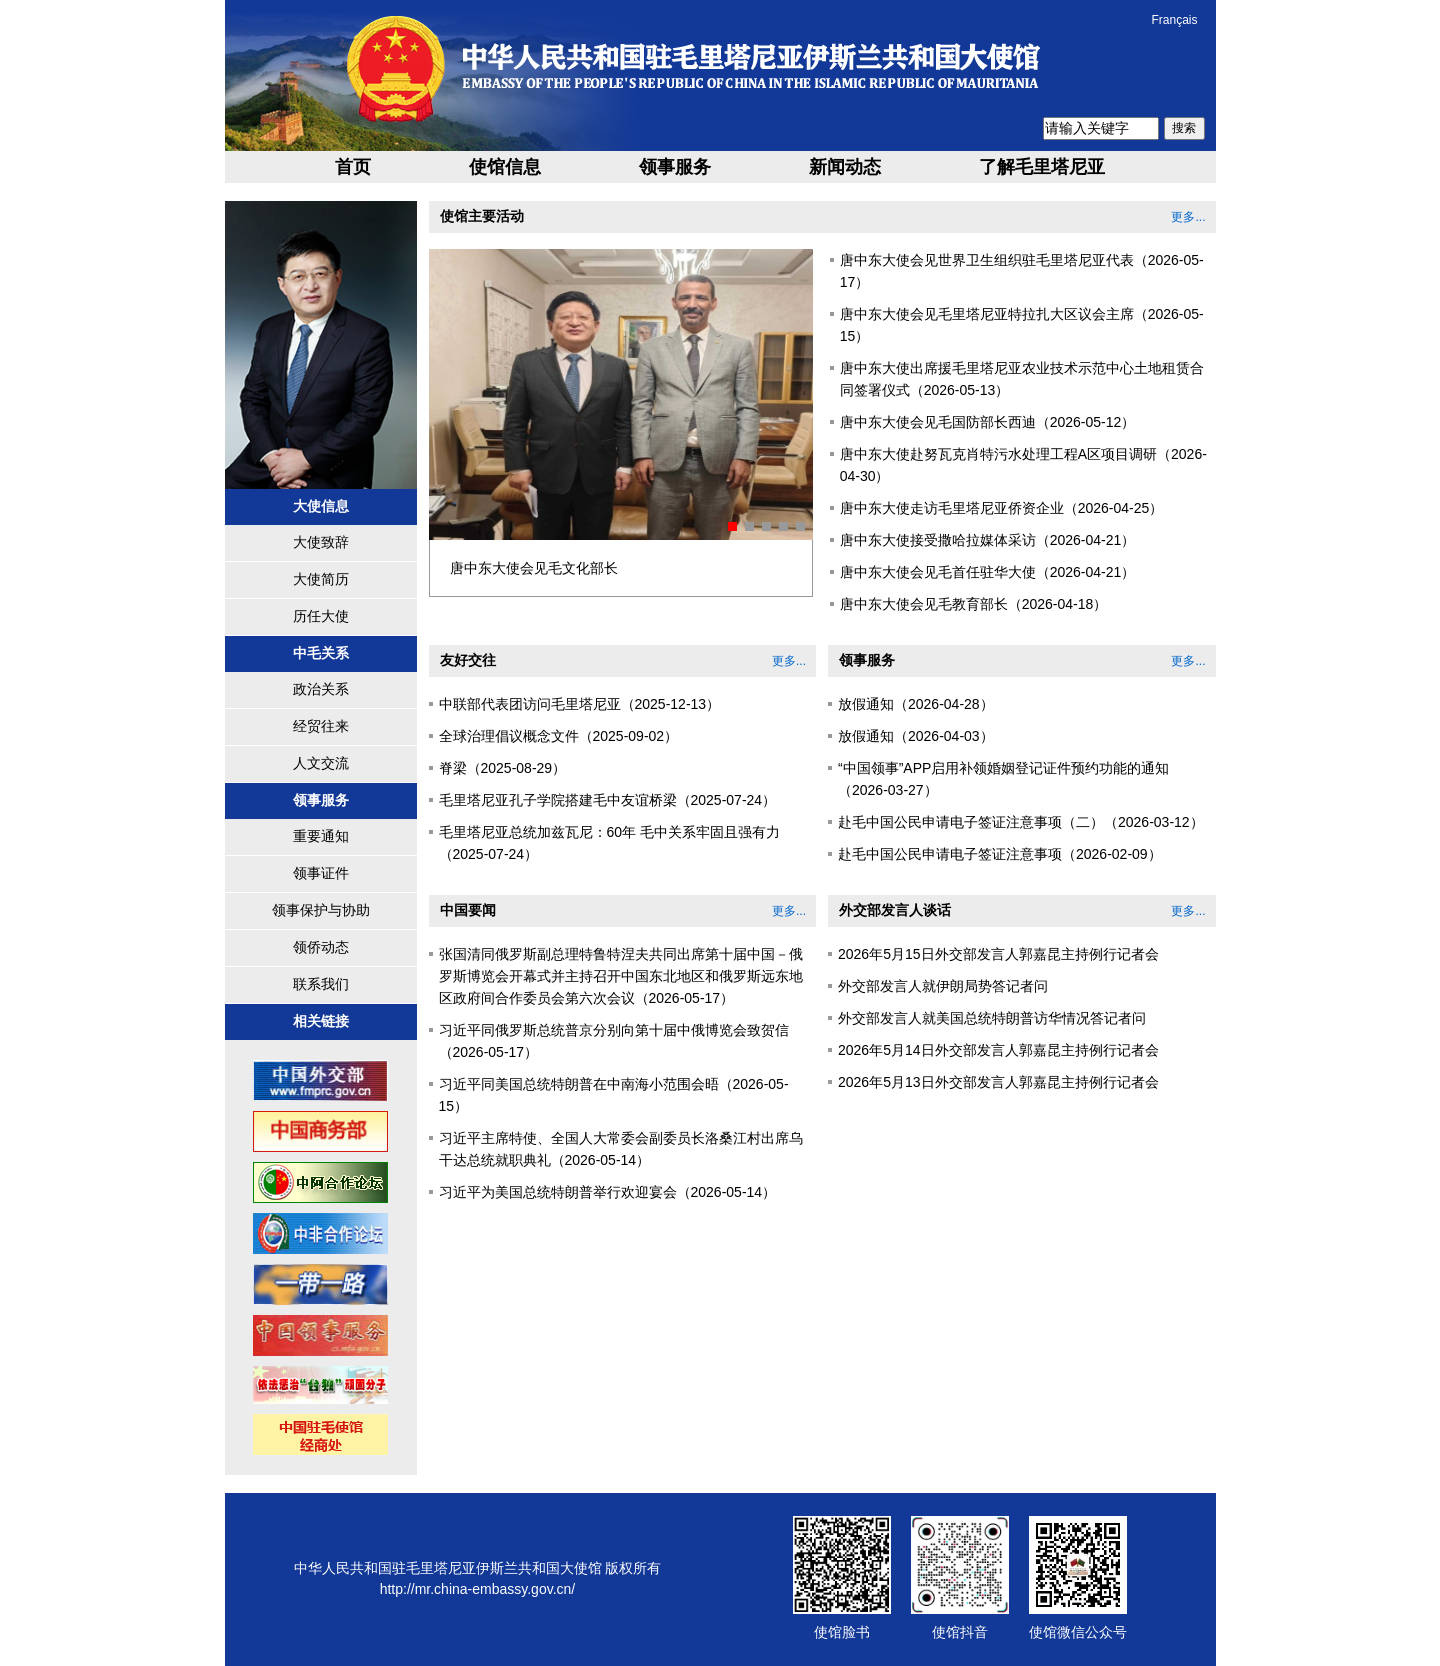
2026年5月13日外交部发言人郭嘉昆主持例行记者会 (998, 1082)
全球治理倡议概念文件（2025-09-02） (559, 736)
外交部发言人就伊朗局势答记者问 (943, 986)
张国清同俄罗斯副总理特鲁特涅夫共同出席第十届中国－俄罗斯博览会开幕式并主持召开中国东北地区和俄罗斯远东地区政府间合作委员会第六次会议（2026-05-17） (621, 976)
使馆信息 (505, 167)
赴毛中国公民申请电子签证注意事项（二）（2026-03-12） (1021, 822)
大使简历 (321, 579)
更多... (1188, 217)
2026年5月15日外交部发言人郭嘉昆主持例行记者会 (998, 954)
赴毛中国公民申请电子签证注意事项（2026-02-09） (1000, 854)
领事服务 (675, 167)
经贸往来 (321, 726)
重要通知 (321, 836)
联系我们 (321, 984)
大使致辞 (321, 542)
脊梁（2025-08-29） (503, 768)
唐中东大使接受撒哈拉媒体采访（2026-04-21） (988, 540)
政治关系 (321, 689)
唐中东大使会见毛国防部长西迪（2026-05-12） (988, 422)
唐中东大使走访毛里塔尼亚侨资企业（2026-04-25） (1002, 508)
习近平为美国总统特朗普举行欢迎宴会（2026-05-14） (608, 1192)
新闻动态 (845, 167)
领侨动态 (321, 947)
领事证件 (321, 873)
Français (1174, 20)
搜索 (1184, 128)
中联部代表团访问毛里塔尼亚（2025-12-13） (580, 704)
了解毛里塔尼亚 (1042, 167)
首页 (353, 167)
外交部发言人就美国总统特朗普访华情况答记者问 (992, 1018)
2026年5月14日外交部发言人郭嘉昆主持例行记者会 (998, 1050)
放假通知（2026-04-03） (916, 736)
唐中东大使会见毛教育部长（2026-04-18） (974, 604)
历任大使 (321, 616)
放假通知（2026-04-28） (916, 704)
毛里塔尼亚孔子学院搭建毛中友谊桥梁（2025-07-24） (608, 800)
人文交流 (321, 763)
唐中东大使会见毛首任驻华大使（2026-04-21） (988, 572)
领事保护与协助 (321, 910)
